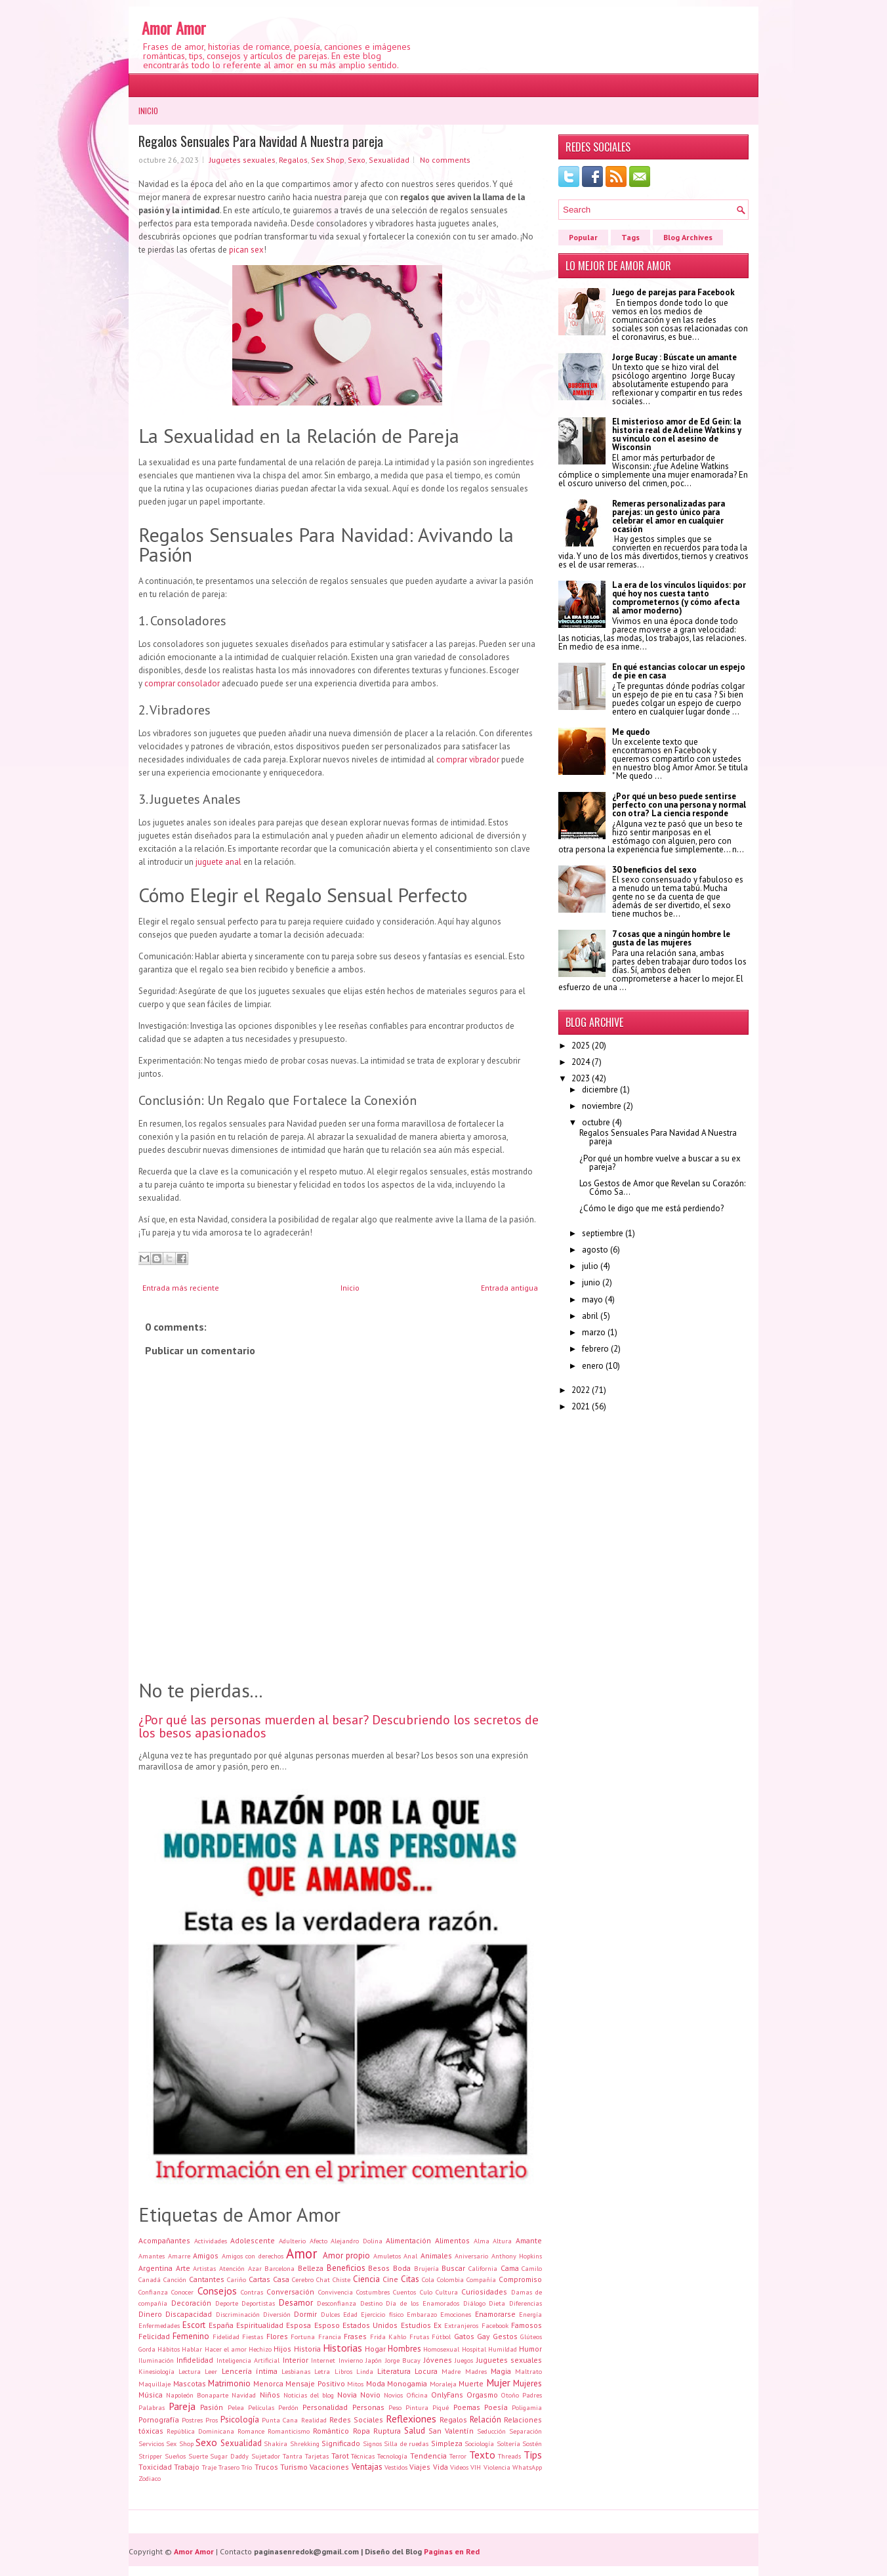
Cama (510, 2268)
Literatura (394, 2371)
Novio (370, 2394)
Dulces (330, 2314)
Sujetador (265, 2456)
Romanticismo (289, 2431)
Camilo (532, 2268)
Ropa (361, 2431)
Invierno (351, 2360)
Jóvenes (438, 2360)
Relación (485, 2419)
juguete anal (218, 861)
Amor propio (347, 2255)
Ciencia (366, 2279)
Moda (375, 2383)
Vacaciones (329, 2467)
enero (593, 1365)
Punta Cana (280, 2419)
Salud (414, 2430)
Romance (250, 2431)
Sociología (479, 2443)
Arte (183, 2268)
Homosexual (441, 2349)
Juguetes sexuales (242, 160)
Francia (329, 2336)
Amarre (179, 2255)
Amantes (151, 2255)
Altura (502, 2240)
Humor (530, 2349)
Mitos (355, 2383)
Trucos (266, 2467)
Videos (459, 2467)
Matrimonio (229, 2383)
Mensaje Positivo (315, 2383)
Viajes (419, 2467)
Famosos (526, 2325)
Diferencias (525, 2303)
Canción (174, 2279)
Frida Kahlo (388, 2336)
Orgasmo (482, 2394)
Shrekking (305, 2443)
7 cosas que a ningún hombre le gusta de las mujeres (671, 938)
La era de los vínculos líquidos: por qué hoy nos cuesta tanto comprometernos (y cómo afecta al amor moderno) (679, 597)
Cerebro (303, 2279)
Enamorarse (495, 2314)
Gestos (505, 2336)
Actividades (210, 2240)
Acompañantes (164, 2240)
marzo (594, 1332)
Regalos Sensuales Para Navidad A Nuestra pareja (260, 141)
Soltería (508, 2443)
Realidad (314, 2419)
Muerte (471, 2383)
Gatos (464, 2336)
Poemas (466, 2407)
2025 (580, 1045)
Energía (530, 2314)
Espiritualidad (259, 2325)
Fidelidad (226, 2336)
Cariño (236, 2279)
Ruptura (387, 2431)
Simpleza (447, 2443)
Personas (368, 2407)
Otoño (510, 2394)
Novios (393, 2394)
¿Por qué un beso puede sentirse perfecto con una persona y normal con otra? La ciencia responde (679, 805)
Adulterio (292, 2240)
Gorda (146, 2349)
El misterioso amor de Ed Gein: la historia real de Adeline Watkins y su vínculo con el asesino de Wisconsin (676, 434)
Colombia (450, 2279)
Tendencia (428, 2456)
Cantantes (206, 2279)
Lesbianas (295, 2371)
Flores (277, 2336)
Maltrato (528, 2371)
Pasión (211, 2407)
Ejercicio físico (382, 2314)
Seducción (491, 2431)
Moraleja (443, 2383)
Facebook (495, 2325)
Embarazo (422, 2314)
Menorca (268, 2383)
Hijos (282, 2349)
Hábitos (168, 2349)
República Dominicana (200, 2431)
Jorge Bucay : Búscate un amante (674, 357)
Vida (440, 2467)
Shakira (275, 2443)
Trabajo (186, 2467)
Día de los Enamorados (422, 2303)
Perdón (288, 2407)
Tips (533, 2454)
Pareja (182, 2406)
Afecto (318, 2240)
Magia (501, 2371)
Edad (350, 2314)
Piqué (440, 2407)
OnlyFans (447, 2394)
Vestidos (395, 2467)
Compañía (481, 2279)
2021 (580, 1406)
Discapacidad (188, 2314)
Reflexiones (411, 2418)
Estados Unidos (370, 2325)
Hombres (404, 2348)
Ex (438, 2325)
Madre (451, 2371)
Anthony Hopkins (517, 2255)
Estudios (416, 2325)
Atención (232, 2268)
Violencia (497, 2467)
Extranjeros (461, 2325)
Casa (281, 2279)
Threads (509, 2456)
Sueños (175, 2456)
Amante (529, 2240)
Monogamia (407, 2383)
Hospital (474, 2349)
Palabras (151, 2407)
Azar (255, 2268)
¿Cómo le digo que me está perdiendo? (651, 1208)
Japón (373, 2360)
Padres (532, 2394)
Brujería (426, 2268)
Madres (476, 2371)
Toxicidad (155, 2467)
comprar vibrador (467, 759)
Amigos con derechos (252, 2255)
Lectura (189, 2371)
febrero (595, 1348)
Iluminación (156, 2360)
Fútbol (441, 2336)
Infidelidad (194, 2360)
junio (591, 1282)
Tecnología (392, 2456)
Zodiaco (149, 2478)
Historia (307, 2349)
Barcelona (279, 2268)
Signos (372, 2443)
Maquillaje (154, 2383)
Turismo (294, 2467)
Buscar (453, 2268)
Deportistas (258, 2303)
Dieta (497, 2303)
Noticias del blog (308, 2394)
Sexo (356, 160)
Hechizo (260, 2349)
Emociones (455, 2314)
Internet (323, 2360)
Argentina (155, 2268)
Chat (323, 2279)
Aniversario (471, 2255)
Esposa (298, 2325)
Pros (211, 2419)
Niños (270, 2394)
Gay (483, 2336)
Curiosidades (484, 2291)
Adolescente (252, 2240)
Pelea (236, 2407)
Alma (481, 2240)
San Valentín (451, 2431)
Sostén (532, 2443)
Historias (342, 2347)
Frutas (419, 2336)
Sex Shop (327, 160)
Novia (347, 2394)
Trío (246, 2467)
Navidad (244, 2394)
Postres (192, 2419)
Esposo (327, 2325)
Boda (402, 2268)
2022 (580, 1390)
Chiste (341, 2279)
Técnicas (363, 2456)
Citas (410, 2279)
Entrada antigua (509, 1288)
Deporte (226, 2303)
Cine (390, 2279)
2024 (580, 1062)
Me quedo (631, 731)
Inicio (148, 110)
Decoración (191, 2303)
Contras (252, 2291)
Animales (436, 2255)
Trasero (228, 2467)
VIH (475, 2467)
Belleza (310, 2268)
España (221, 2325)
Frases (355, 2336)
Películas (261, 2407)
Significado (340, 2443)
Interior (295, 2360)
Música (150, 2394)
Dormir (305, 2314)
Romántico (331, 2431)
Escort (193, 2325)
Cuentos (404, 2291)
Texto (482, 2454)
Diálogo (474, 2303)
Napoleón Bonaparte (197, 2394)
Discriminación (238, 2314)
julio (590, 1266)
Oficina (417, 2394)
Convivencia (335, 2291)
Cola (428, 2279)
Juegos (464, 2360)
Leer (211, 2371)
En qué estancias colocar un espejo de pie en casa (678, 671)
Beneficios (346, 2268)
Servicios (151, 2443)
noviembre (601, 1105)
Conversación (290, 2291)
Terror (457, 2456)
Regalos (293, 160)
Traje (209, 2467)
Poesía (496, 2407)
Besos (379, 2268)
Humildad (502, 2349)
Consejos (217, 2290)
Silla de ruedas (406, 2443)
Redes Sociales (356, 2419)
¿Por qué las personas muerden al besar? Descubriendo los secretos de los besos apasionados (338, 1726)
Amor (302, 2253)
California (482, 2268)
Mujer (498, 2382)
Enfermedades (159, 2325)
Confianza (153, 2291)
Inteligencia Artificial (248, 2360)
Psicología (239, 2419)
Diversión (277, 2314)
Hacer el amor (226, 2349)
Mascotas (189, 2383)
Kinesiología (156, 2371)
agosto (595, 1249)
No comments (445, 160)
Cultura (447, 2291)
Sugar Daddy (229, 2456)
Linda (364, 2371)
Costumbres (373, 2291)
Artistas (204, 2268)
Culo (426, 2291)
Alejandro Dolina (356, 2240)
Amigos (205, 2255)
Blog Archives (687, 237)
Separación (525, 2431)
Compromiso (520, 2279)
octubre (596, 1122)
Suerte (198, 2456)
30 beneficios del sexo (654, 869)
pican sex (246, 249)
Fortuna (303, 2336)
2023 (580, 1078)
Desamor (296, 2302)
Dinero (150, 2314)
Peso (395, 2407)
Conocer (182, 2291)
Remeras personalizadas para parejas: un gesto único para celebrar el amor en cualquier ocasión (668, 516)
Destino (371, 2303)
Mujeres (527, 2383)
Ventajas (367, 2466)
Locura (426, 2371)
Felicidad (154, 2336)
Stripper (150, 2456)
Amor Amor (174, 27)
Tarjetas (317, 2456)
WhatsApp (527, 2467)
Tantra (292, 2456)
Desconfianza (336, 2303)
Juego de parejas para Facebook (673, 292)
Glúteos (531, 2336)
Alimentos (452, 2240)
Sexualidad (389, 160)
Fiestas (252, 2336)
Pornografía (158, 2419)
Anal (410, 2255)
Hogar (375, 2349)
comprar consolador (182, 683)
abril (590, 1315)
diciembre (600, 1089)
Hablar (192, 2349)
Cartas (259, 2279)
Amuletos (387, 2255)
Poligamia (527, 2407)
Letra (322, 2371)
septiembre (602, 1233)
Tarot (340, 2456)
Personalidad (325, 2407)
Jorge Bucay (403, 2360)
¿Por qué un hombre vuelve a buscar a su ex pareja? (660, 1163)
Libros (343, 2371)
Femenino (191, 2336)
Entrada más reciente (180, 1288)
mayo (592, 1299)
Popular (583, 237)
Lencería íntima (250, 2371)
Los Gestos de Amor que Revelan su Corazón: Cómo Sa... (662, 1187)
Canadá (149, 2279)
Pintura (416, 2407)
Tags (630, 237)
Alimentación (408, 2240)
